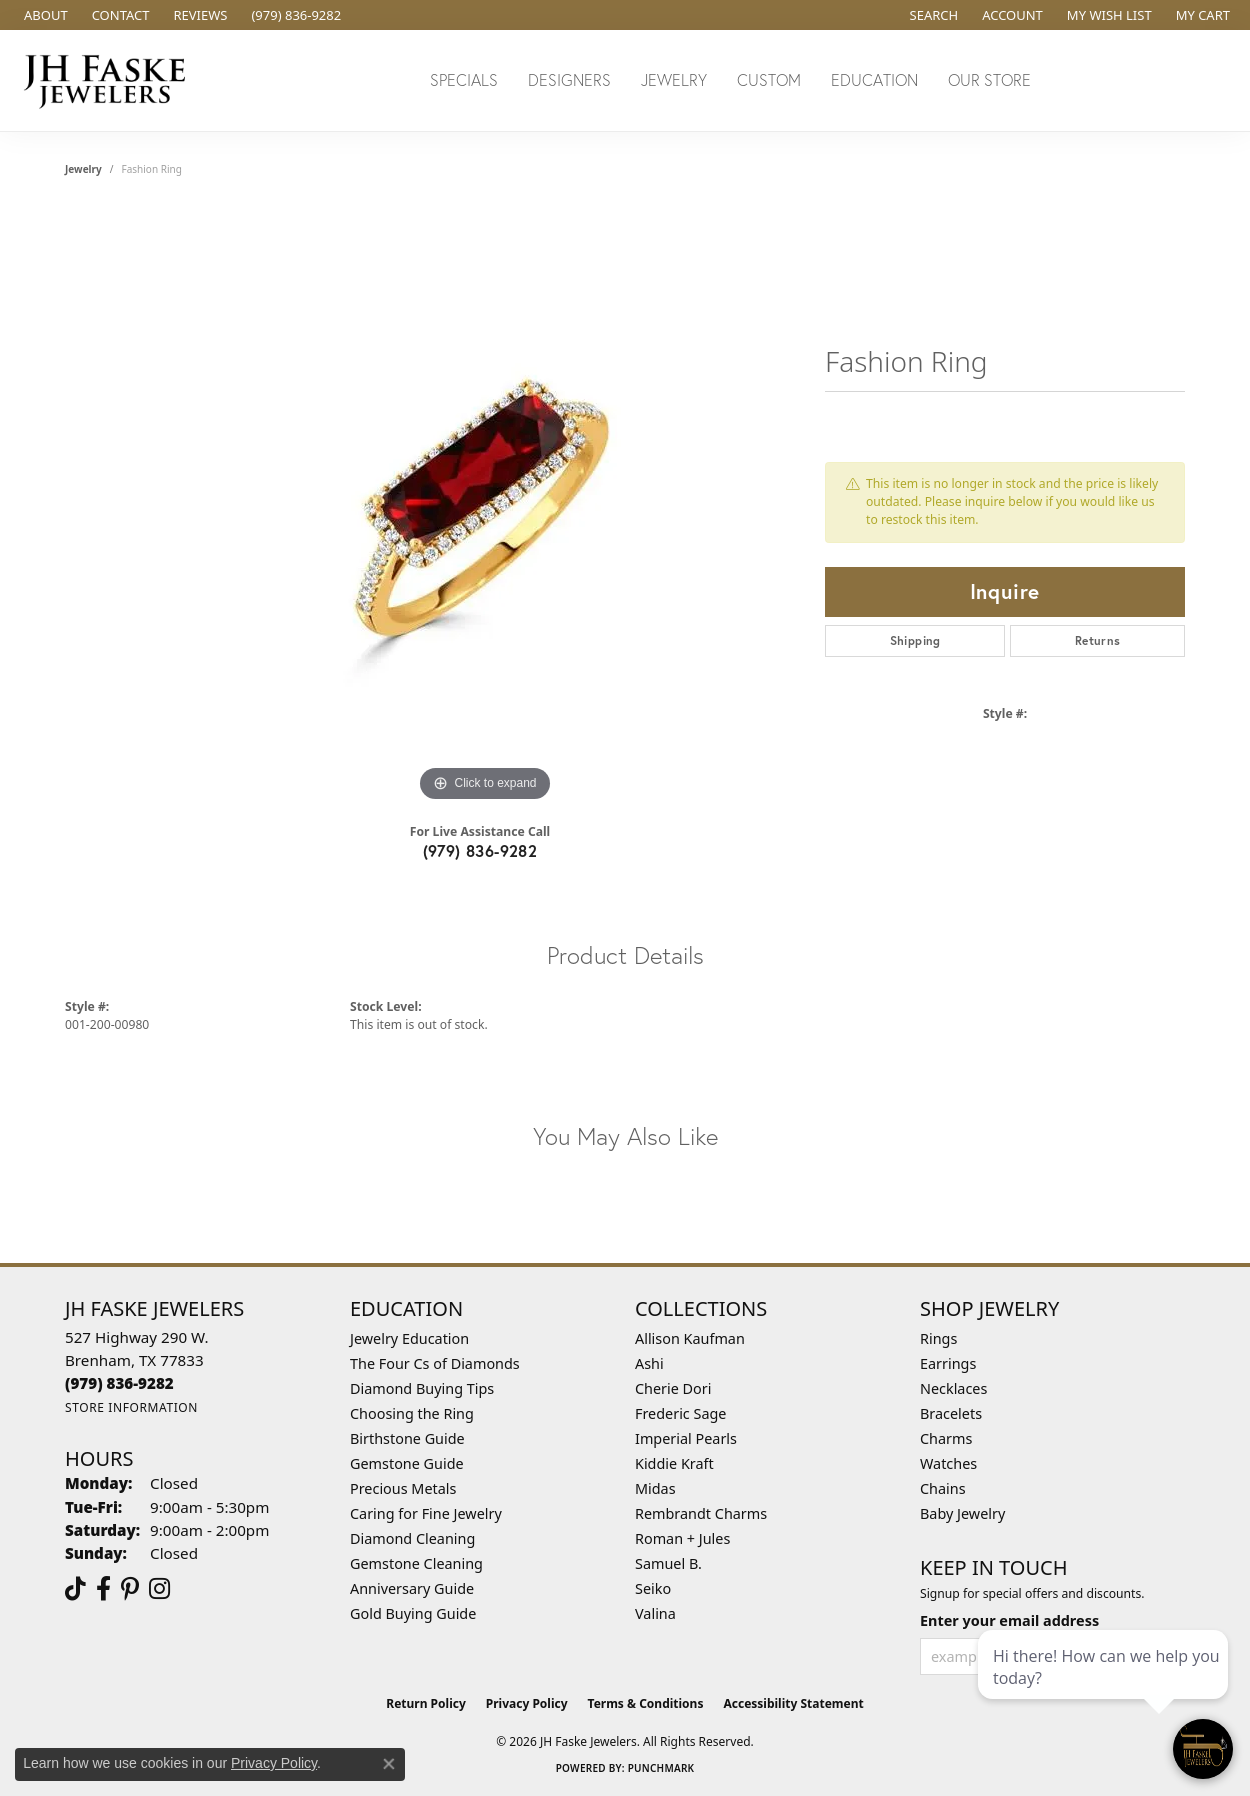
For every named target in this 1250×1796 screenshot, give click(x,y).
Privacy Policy (527, 1703)
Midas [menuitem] (655, 1488)
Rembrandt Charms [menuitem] (701, 1513)
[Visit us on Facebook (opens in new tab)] (103, 1589)
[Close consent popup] (389, 1764)
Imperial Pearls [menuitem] (686, 1438)
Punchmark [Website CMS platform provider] (661, 1768)
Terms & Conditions (646, 1703)
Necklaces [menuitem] (953, 1388)
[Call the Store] (119, 1383)
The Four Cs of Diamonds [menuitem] (435, 1363)
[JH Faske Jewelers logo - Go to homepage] (110, 80)
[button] (932, 15)
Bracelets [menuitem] (951, 1413)
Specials (464, 79)
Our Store (989, 79)
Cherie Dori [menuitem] (673, 1388)
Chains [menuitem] (943, 1488)
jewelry (83, 169)
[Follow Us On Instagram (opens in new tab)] (159, 1589)
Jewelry (674, 79)
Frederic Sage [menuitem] (680, 1413)
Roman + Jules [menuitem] (682, 1538)
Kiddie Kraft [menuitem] (674, 1463)
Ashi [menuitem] (649, 1363)
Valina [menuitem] (655, 1613)
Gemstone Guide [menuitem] (407, 1463)
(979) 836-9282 (480, 850)
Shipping (915, 640)
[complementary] (1105, 1686)
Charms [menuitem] (946, 1438)
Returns (1098, 640)
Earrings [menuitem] (948, 1363)
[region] (485, 507)
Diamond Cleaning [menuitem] (412, 1538)
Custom (769, 79)
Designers (569, 79)
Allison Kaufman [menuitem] (690, 1338)
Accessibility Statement (793, 1703)
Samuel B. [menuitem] (668, 1563)
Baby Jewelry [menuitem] (962, 1513)
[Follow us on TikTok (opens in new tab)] (75, 1589)
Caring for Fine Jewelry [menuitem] (426, 1513)
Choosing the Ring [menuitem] (412, 1413)
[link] (44, 15)
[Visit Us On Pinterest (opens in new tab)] (130, 1589)
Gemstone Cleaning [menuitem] (416, 1563)
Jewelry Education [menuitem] (409, 1338)
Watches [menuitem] (948, 1463)
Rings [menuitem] (938, 1338)
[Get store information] (131, 1407)
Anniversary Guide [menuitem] (412, 1588)
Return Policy (426, 1703)
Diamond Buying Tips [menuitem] (422, 1388)
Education (874, 79)
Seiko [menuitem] (653, 1588)
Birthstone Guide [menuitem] (407, 1438)
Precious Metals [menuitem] (403, 1488)
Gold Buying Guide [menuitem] (413, 1613)
